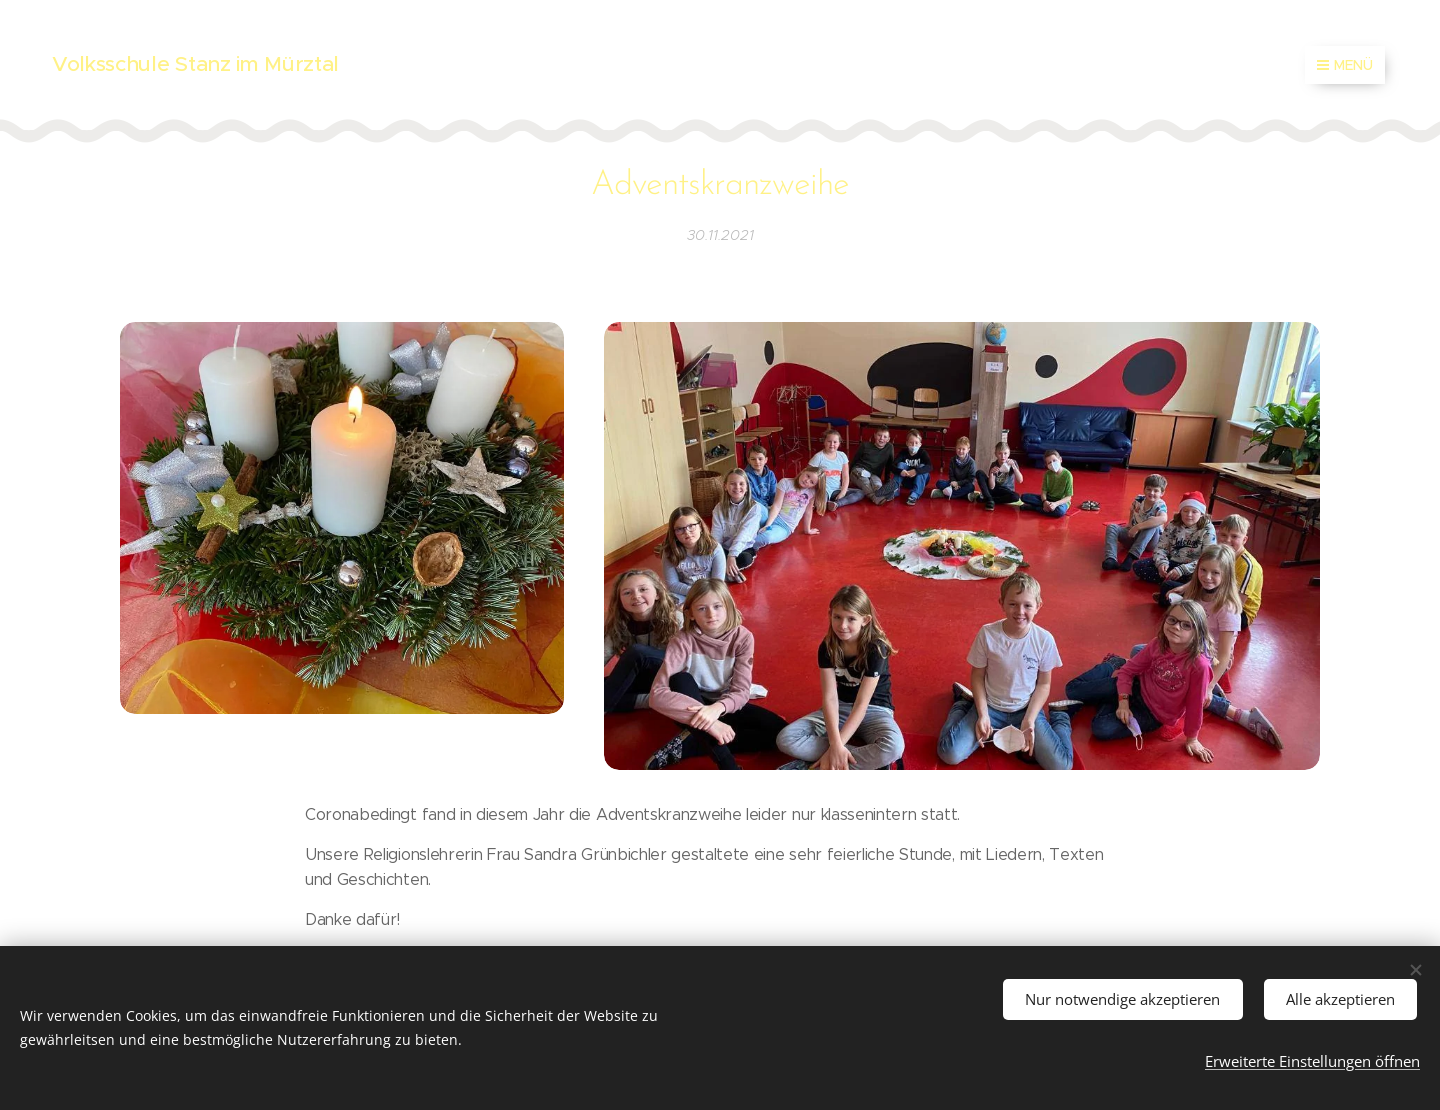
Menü (1345, 65)
